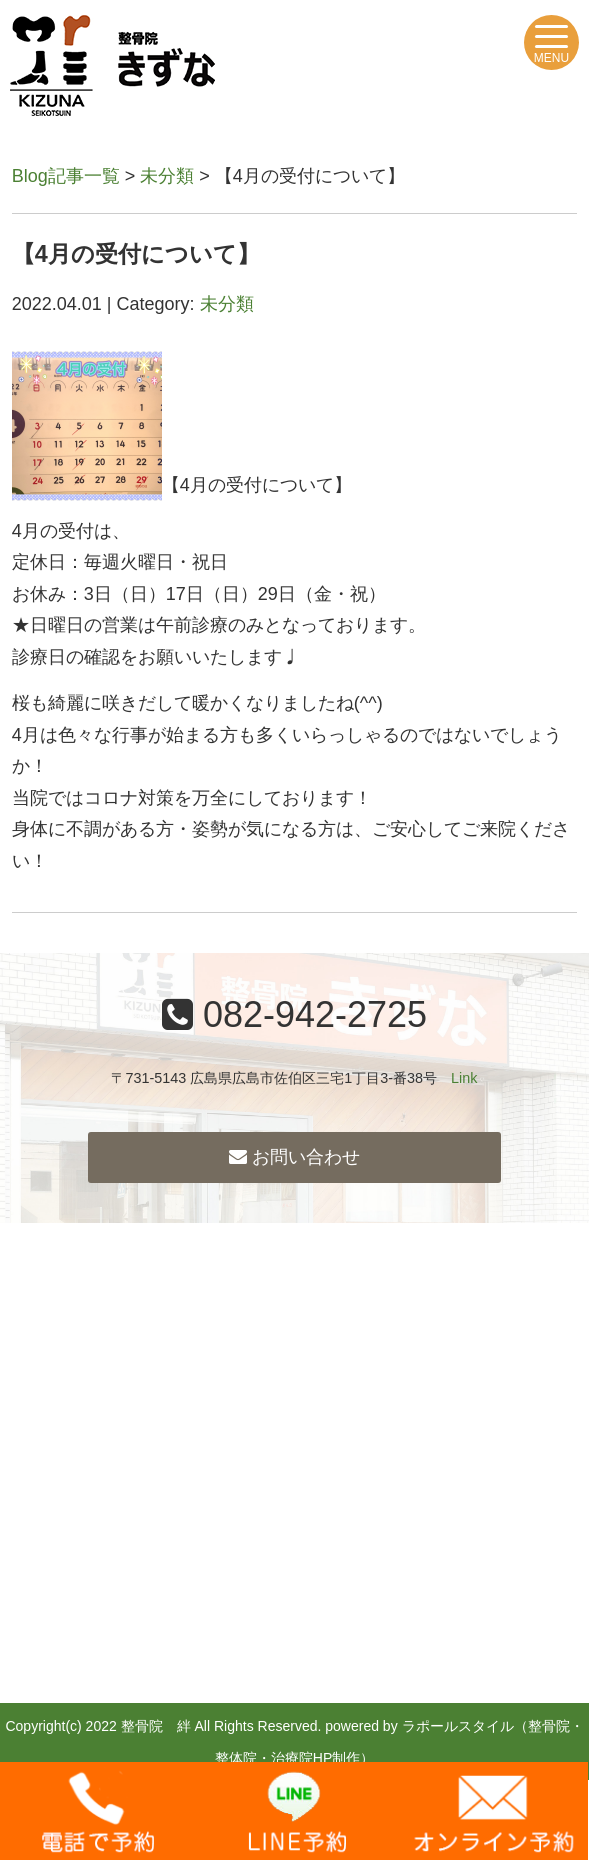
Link (464, 1078)
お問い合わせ (294, 1157)
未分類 (167, 176)
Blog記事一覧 (66, 176)
